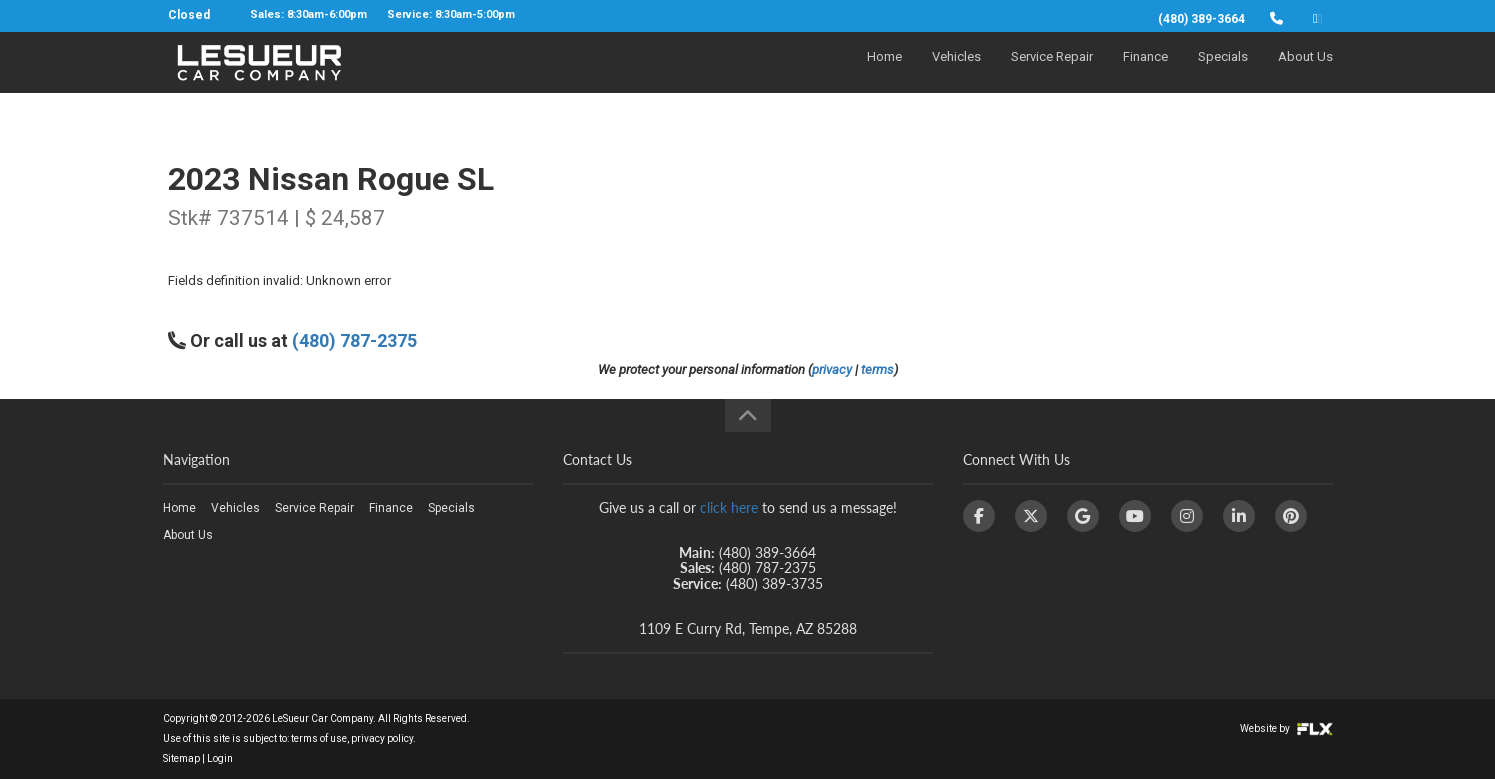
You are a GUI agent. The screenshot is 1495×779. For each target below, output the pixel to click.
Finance (1145, 76)
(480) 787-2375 (354, 340)
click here (729, 507)
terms (877, 369)
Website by (1286, 728)
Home (884, 76)
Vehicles (956, 76)
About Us (1305, 76)
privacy (832, 369)
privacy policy (382, 738)
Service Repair (1052, 76)
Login (220, 758)
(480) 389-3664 (1201, 19)
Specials (1223, 76)
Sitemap (181, 758)
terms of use (319, 738)
